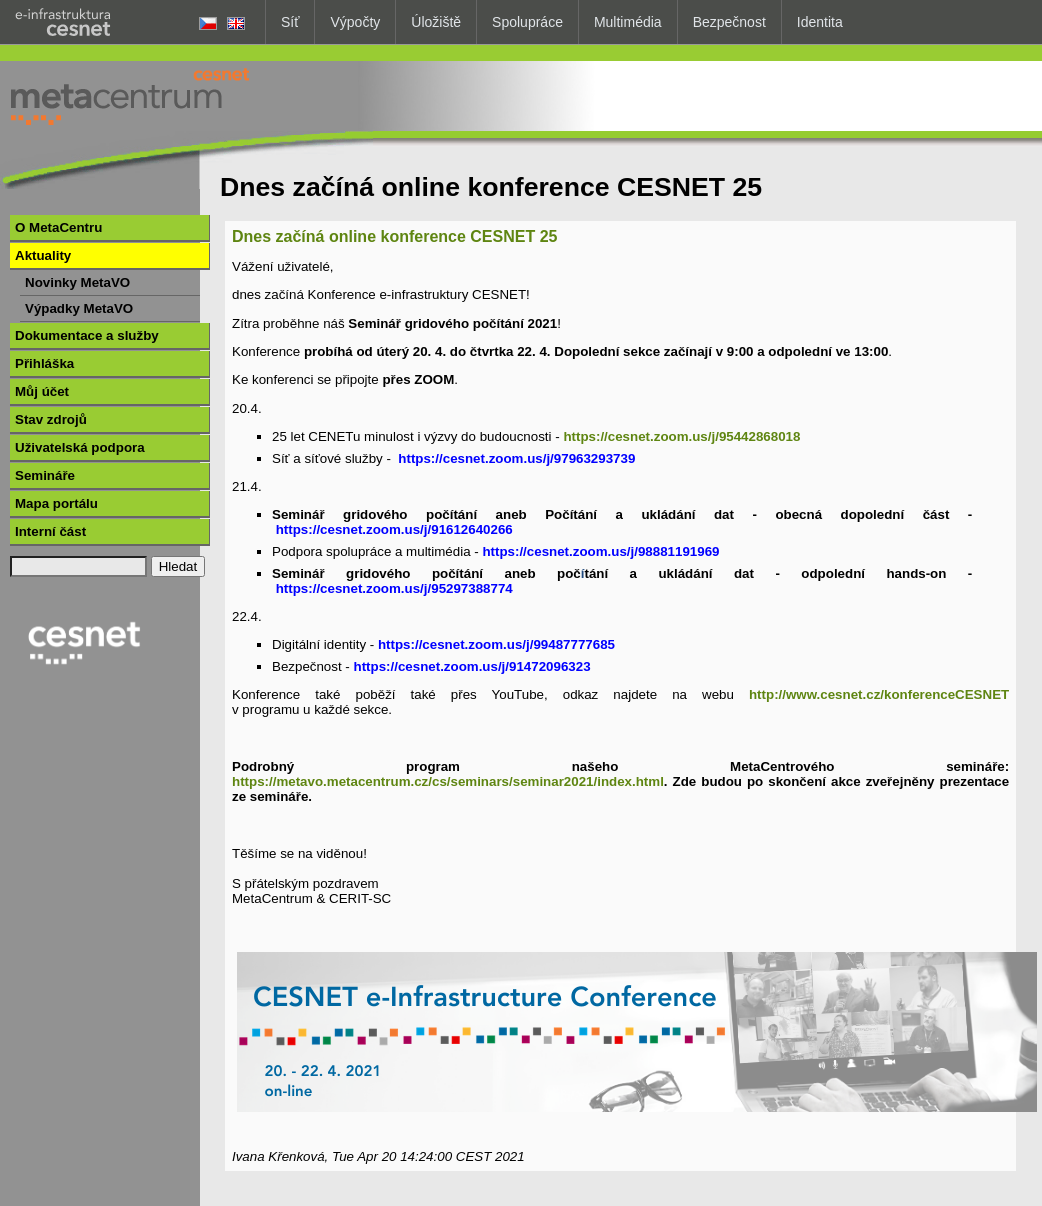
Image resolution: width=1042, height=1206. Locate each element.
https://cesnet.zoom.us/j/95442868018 (681, 436)
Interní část (50, 531)
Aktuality (43, 255)
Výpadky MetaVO (79, 308)
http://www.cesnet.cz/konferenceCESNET (879, 694)
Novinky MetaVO (77, 282)
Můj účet (42, 391)
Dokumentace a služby (87, 335)
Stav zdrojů (51, 419)
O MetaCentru (58, 227)
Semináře (45, 475)
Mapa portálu (56, 503)
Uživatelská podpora (80, 447)
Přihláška (44, 363)
